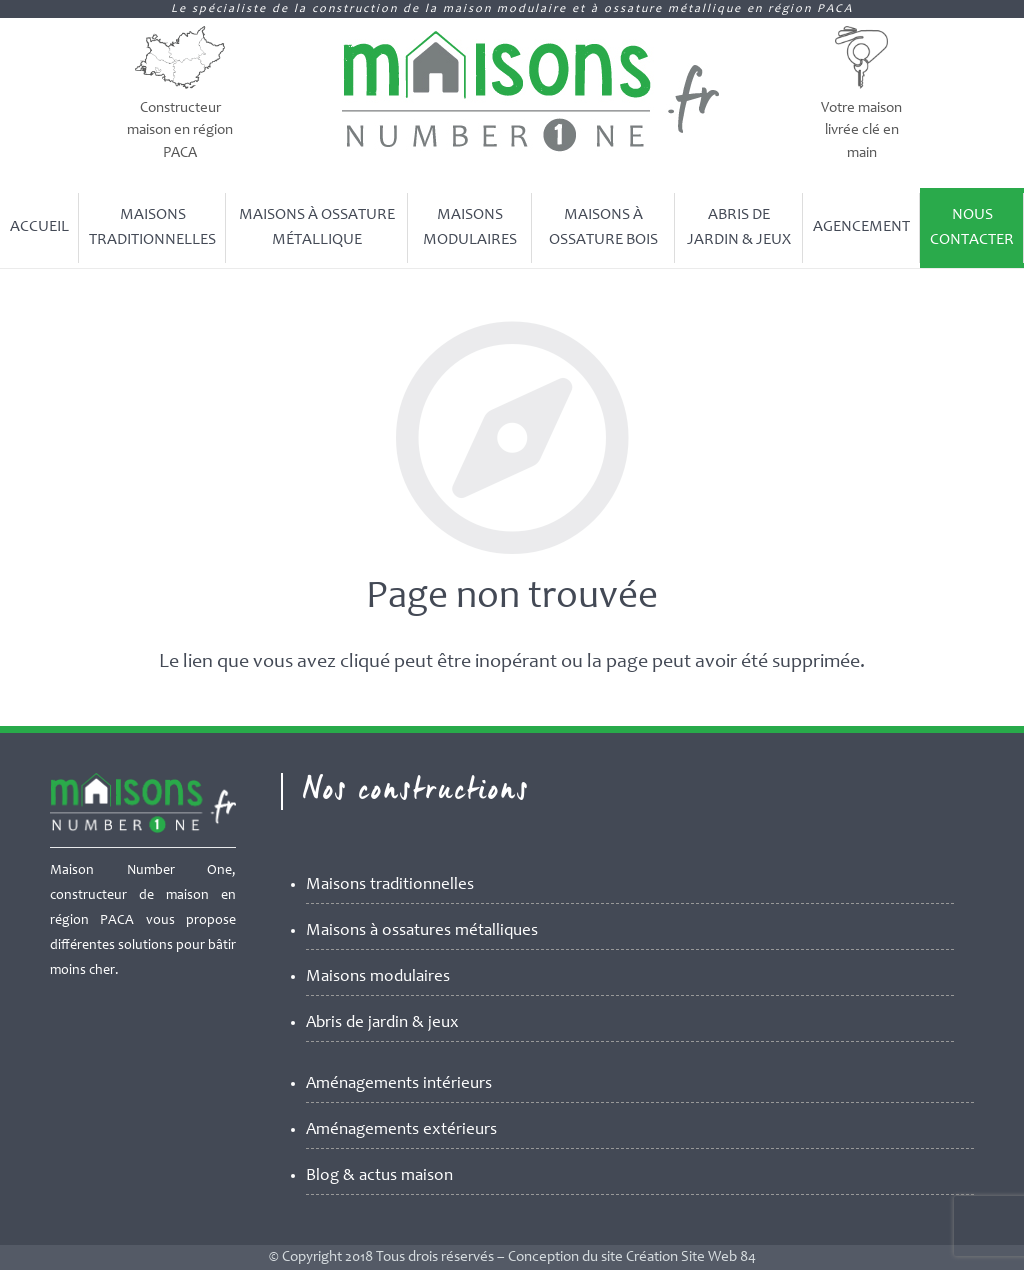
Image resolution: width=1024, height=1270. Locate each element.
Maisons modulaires (378, 977)
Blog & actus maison (379, 1176)
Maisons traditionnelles (390, 885)
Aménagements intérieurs (399, 1084)
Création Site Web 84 (691, 1257)
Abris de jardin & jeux (382, 1023)
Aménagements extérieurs (401, 1130)
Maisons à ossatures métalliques (422, 931)
